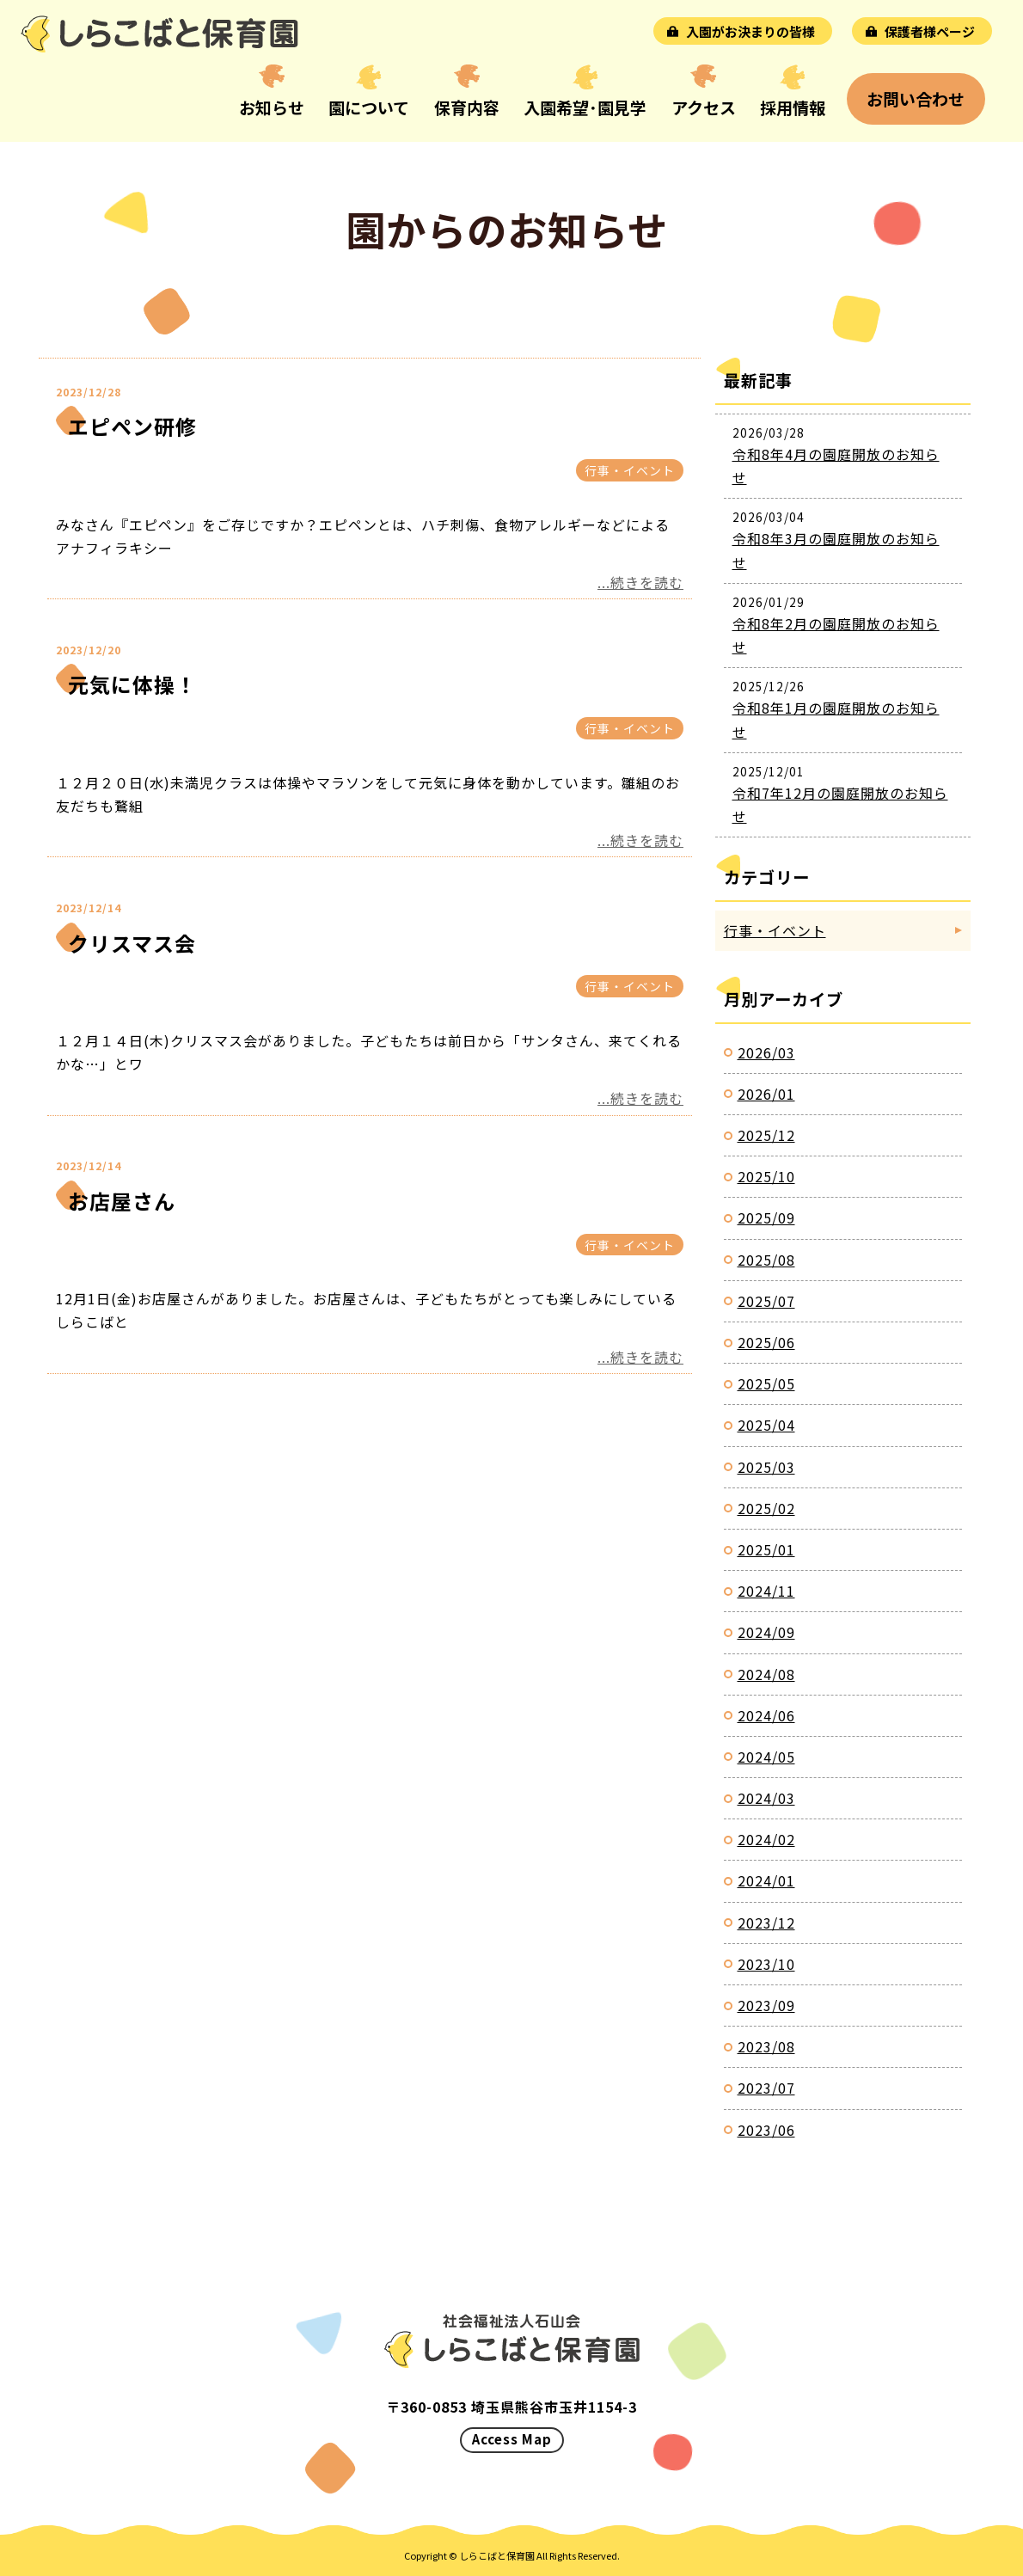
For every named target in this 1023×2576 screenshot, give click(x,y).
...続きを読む (640, 582)
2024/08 (766, 1674)
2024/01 (766, 1880)
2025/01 (766, 1549)
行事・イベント (630, 470)
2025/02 (766, 1508)
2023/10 (766, 1963)
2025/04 (766, 1424)
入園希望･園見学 (585, 107)
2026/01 (766, 1093)
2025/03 (766, 1467)
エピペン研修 (132, 426)
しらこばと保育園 (497, 2555)
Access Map (512, 2439)
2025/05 (766, 1383)
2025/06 (766, 1342)
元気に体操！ (132, 684)
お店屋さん (121, 1201)
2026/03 (766, 1052)
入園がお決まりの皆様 (750, 31)
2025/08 (766, 1259)
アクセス (703, 107)
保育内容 (466, 107)
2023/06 (766, 2129)
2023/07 (766, 2087)
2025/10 (766, 1176)
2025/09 (766, 1217)
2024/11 (766, 1590)
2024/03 (766, 1798)
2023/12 (766, 1922)
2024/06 (766, 1715)
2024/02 (766, 1839)
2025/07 (766, 1301)
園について (368, 107)
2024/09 (766, 1632)
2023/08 (766, 2046)
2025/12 (766, 1135)
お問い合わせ (916, 98)
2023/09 (766, 2005)
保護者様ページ (930, 31)
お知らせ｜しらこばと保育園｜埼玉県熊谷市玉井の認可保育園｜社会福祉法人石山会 (159, 33)
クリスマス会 (132, 943)
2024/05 (766, 1756)
